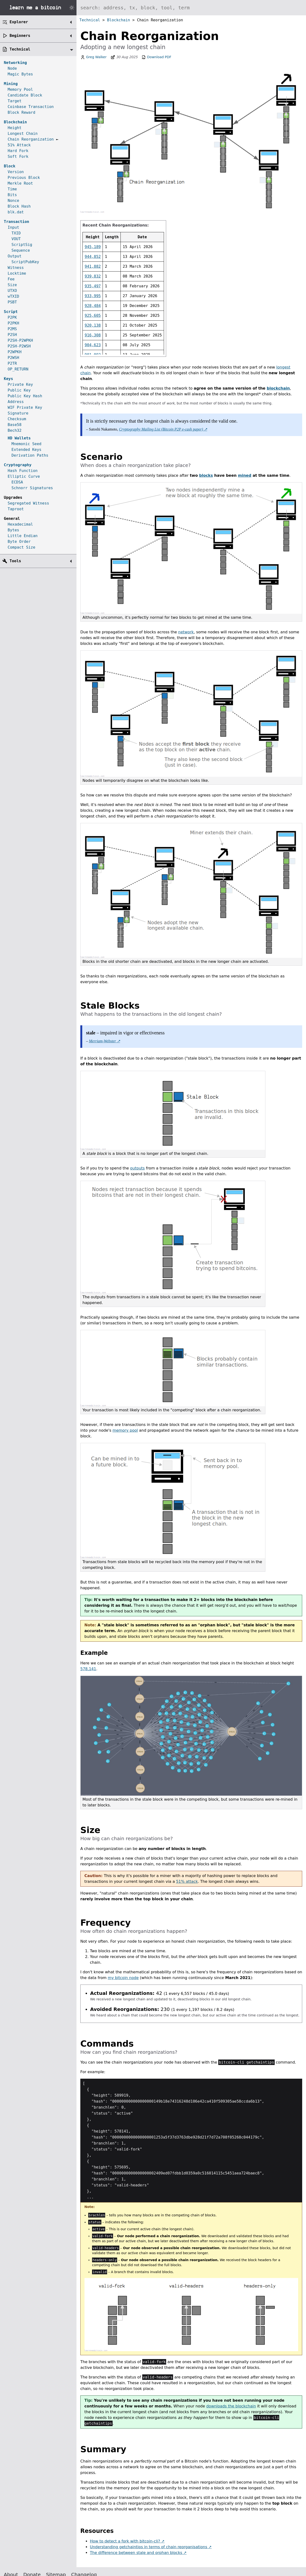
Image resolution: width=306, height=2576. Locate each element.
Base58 (15, 424)
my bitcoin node (123, 1977)
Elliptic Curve (24, 476)
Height (15, 127)
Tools (15, 561)
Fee (11, 279)
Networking (15, 62)
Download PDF (156, 57)
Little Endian (23, 535)
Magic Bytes (20, 74)
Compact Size (21, 547)
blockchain (278, 388)
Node (12, 68)
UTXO (12, 290)
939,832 (93, 276)
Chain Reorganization (33, 139)
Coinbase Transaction (31, 106)
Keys (8, 378)
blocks (206, 475)
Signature (18, 413)
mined (244, 475)
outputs (137, 1168)
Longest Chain (23, 133)
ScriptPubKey (25, 262)
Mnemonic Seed (26, 444)
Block (9, 166)
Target (15, 101)
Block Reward (21, 112)
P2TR (12, 363)
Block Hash (19, 206)
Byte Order (19, 541)
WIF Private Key (25, 407)
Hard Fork (18, 150)
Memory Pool (20, 89)
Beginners (20, 35)
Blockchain (15, 122)
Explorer (19, 22)
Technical (20, 49)
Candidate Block (25, 95)
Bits (12, 195)
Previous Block (24, 177)
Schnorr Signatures (32, 488)
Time (12, 189)
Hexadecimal (20, 524)
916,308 (93, 335)
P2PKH (13, 323)
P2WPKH (15, 352)
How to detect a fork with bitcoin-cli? (125, 2541)
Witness (16, 267)
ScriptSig (21, 244)
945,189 (93, 246)
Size (12, 285)
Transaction (16, 221)
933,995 (93, 296)
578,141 (88, 1669)
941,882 (93, 266)
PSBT (12, 302)
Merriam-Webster (102, 1041)
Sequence (20, 250)
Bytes (13, 530)
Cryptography (18, 465)
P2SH (12, 334)
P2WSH (13, 357)
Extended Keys (26, 449)
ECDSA (17, 482)
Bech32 (15, 430)
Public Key (19, 390)
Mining (11, 83)
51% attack (187, 1881)
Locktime (17, 273)
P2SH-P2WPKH (20, 340)
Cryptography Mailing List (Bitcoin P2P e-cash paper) (161, 429)
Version (16, 172)
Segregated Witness (28, 503)
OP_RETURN (18, 369)
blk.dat (16, 212)
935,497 (93, 286)
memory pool (125, 1430)
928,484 (93, 305)
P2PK (12, 317)
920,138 (93, 325)
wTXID (13, 296)
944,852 (93, 256)
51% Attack (19, 145)
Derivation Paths (29, 455)
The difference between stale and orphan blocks (136, 2552)
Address (16, 401)
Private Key (20, 384)
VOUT (16, 239)
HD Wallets (19, 438)
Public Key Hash (25, 396)
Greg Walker (96, 57)
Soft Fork (18, 156)
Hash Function (23, 470)
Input (13, 227)
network (186, 632)
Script (11, 311)
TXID (16, 233)
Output (15, 256)
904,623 (93, 345)
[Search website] (191, 7)
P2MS (12, 329)
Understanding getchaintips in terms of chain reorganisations (148, 2547)
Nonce (13, 200)
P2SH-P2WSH (19, 346)
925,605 (93, 315)
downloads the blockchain (231, 2406)
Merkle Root (20, 183)
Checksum (17, 419)
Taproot (16, 509)
